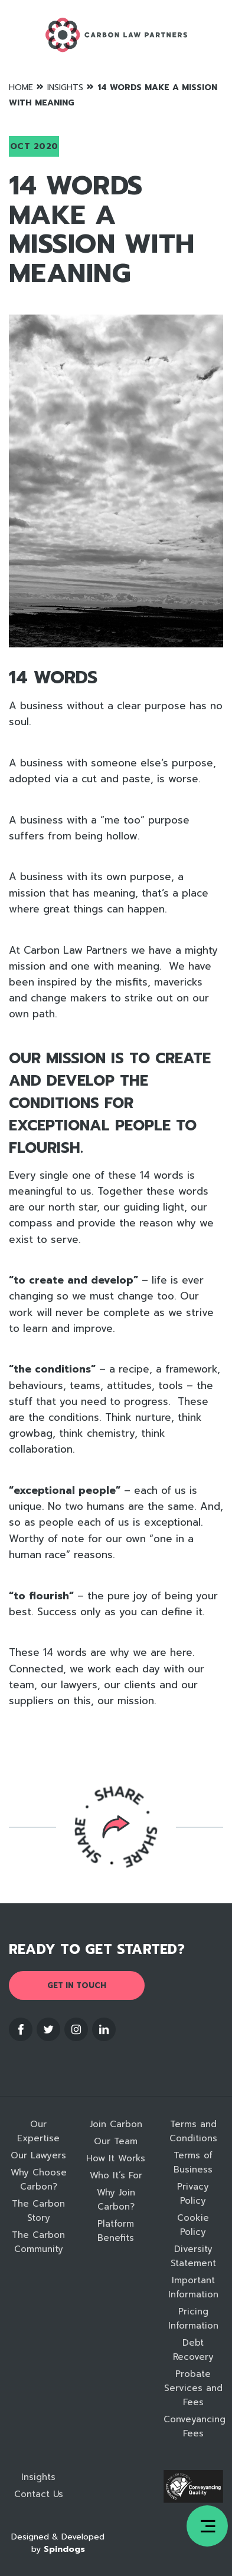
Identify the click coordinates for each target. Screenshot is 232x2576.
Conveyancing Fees (193, 2426)
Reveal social (116, 1826)
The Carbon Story (38, 2210)
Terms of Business (193, 2162)
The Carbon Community (38, 2242)
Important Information (193, 2287)
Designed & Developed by (57, 2543)
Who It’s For (116, 2175)
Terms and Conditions (193, 2131)
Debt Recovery (193, 2349)
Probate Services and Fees (193, 2388)
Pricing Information (193, 2318)
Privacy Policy (193, 2193)
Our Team (116, 2141)
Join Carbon (116, 2124)
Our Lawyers (38, 2155)
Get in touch (76, 1985)
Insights (65, 87)
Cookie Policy (193, 2224)
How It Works (115, 2158)
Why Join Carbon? (116, 2199)
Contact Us (38, 2494)
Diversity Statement (193, 2256)
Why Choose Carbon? (39, 2179)
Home (21, 87)
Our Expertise (38, 2131)
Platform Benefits (115, 2230)
